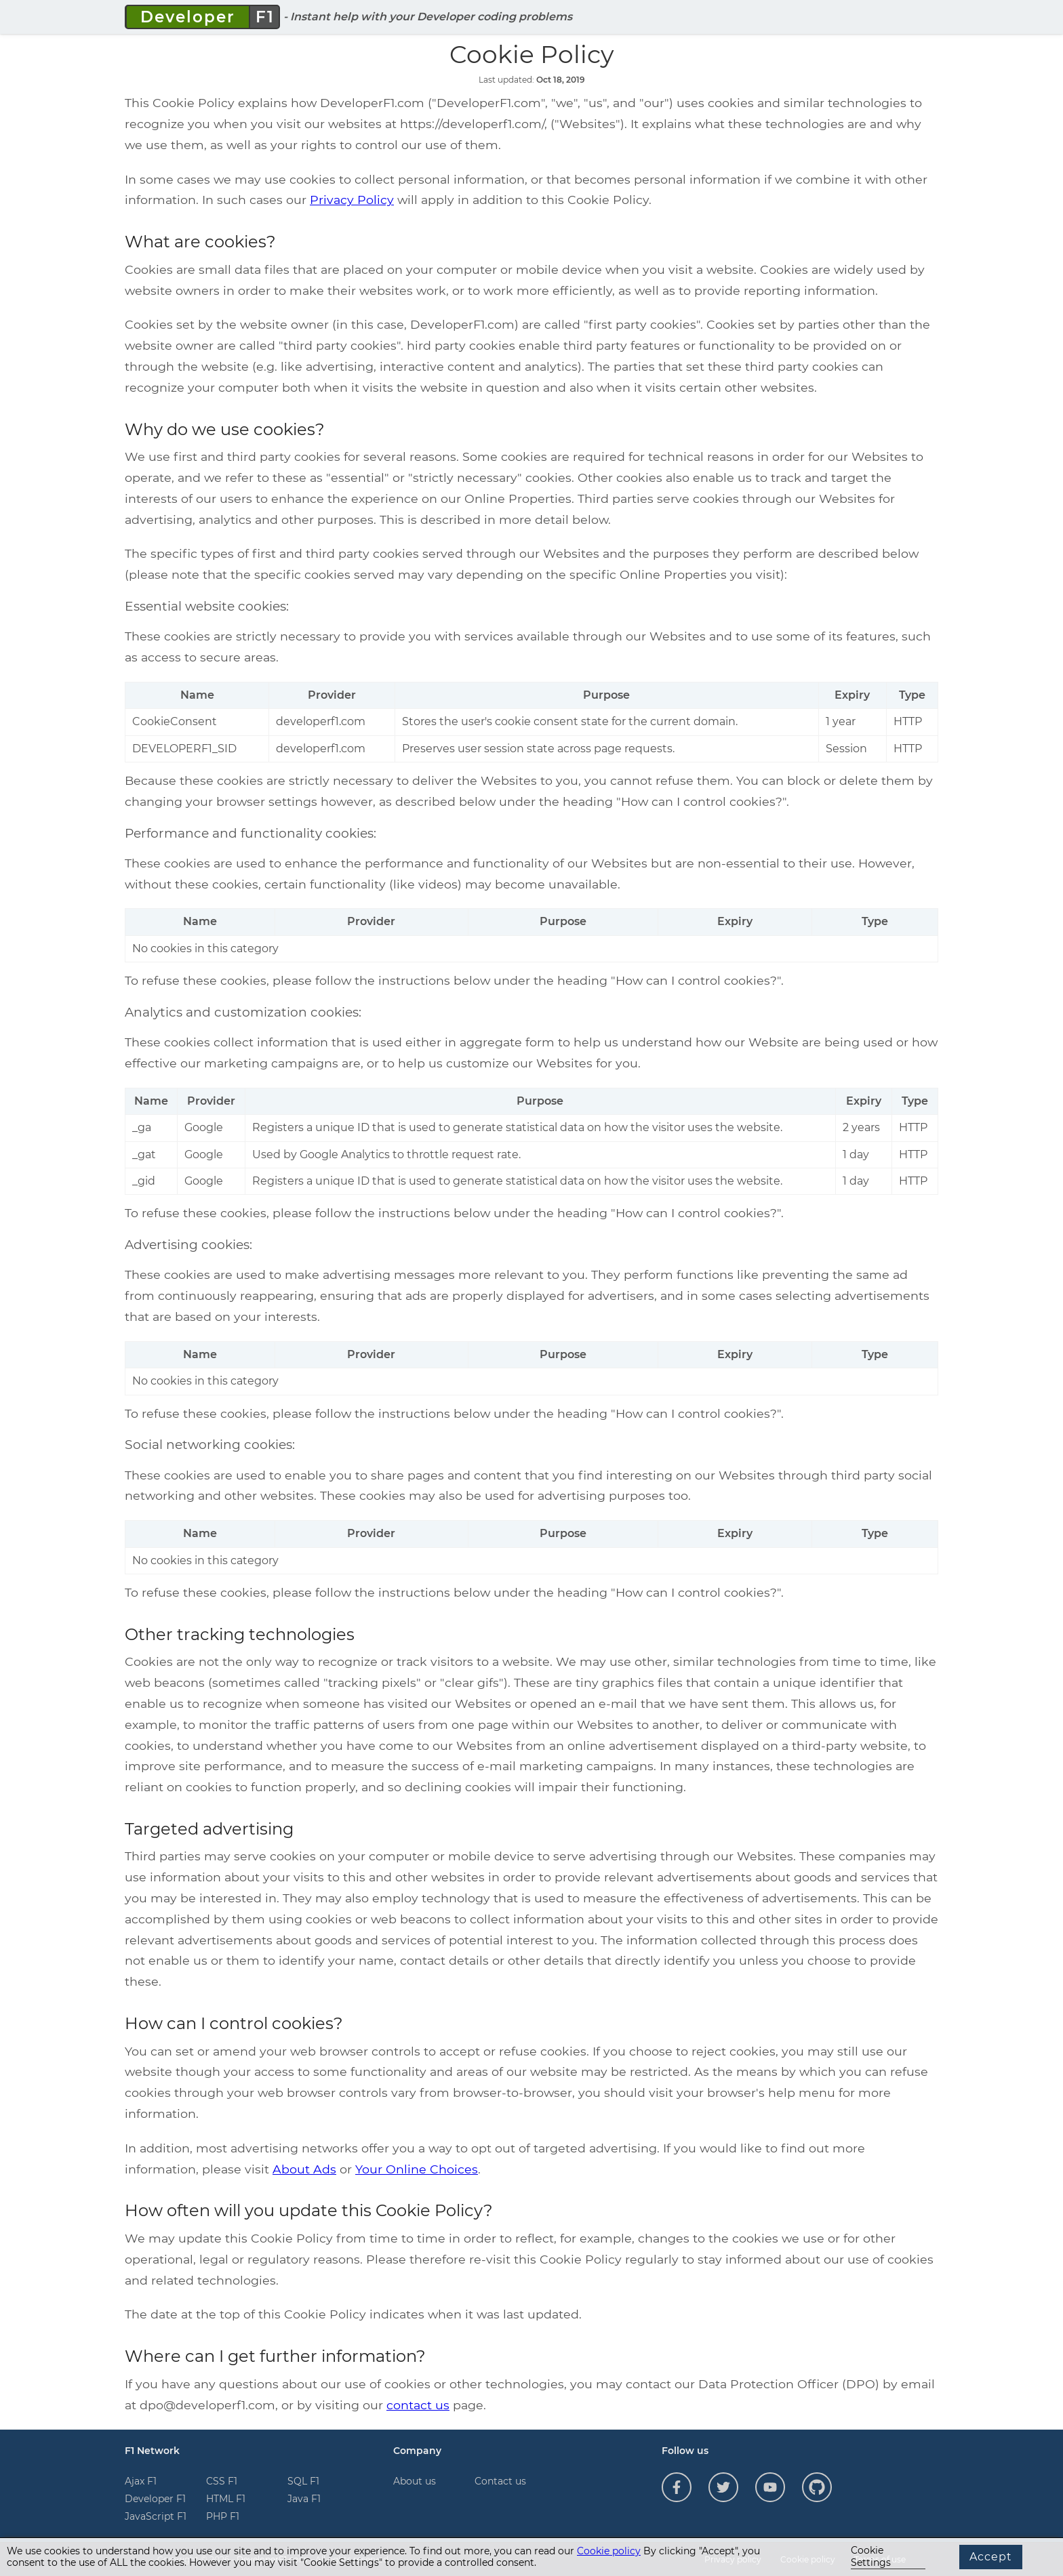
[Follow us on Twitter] (723, 2487)
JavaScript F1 (155, 2516)
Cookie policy (609, 2551)
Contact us (500, 2481)
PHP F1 (222, 2516)
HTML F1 (225, 2499)
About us (414, 2481)
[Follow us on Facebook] (676, 2487)
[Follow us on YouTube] (770, 2487)
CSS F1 (221, 2481)
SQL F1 (303, 2481)
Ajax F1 (141, 2481)
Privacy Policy (352, 199)
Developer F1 (155, 2499)
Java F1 (304, 2499)
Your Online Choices (416, 2169)
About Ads (304, 2169)
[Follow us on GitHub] (817, 2487)
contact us (417, 2405)
